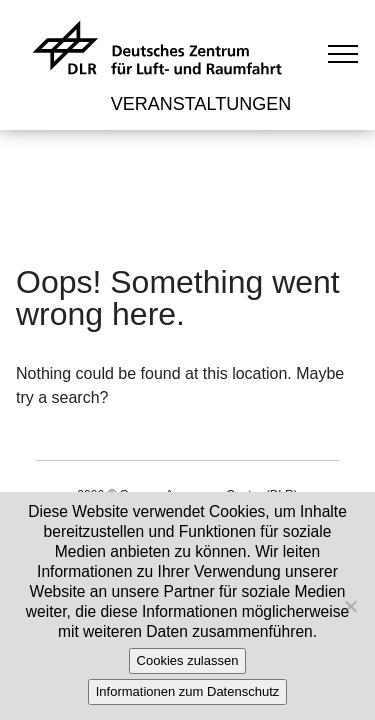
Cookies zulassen (188, 660)
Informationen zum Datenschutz (188, 691)
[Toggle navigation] (343, 53)
